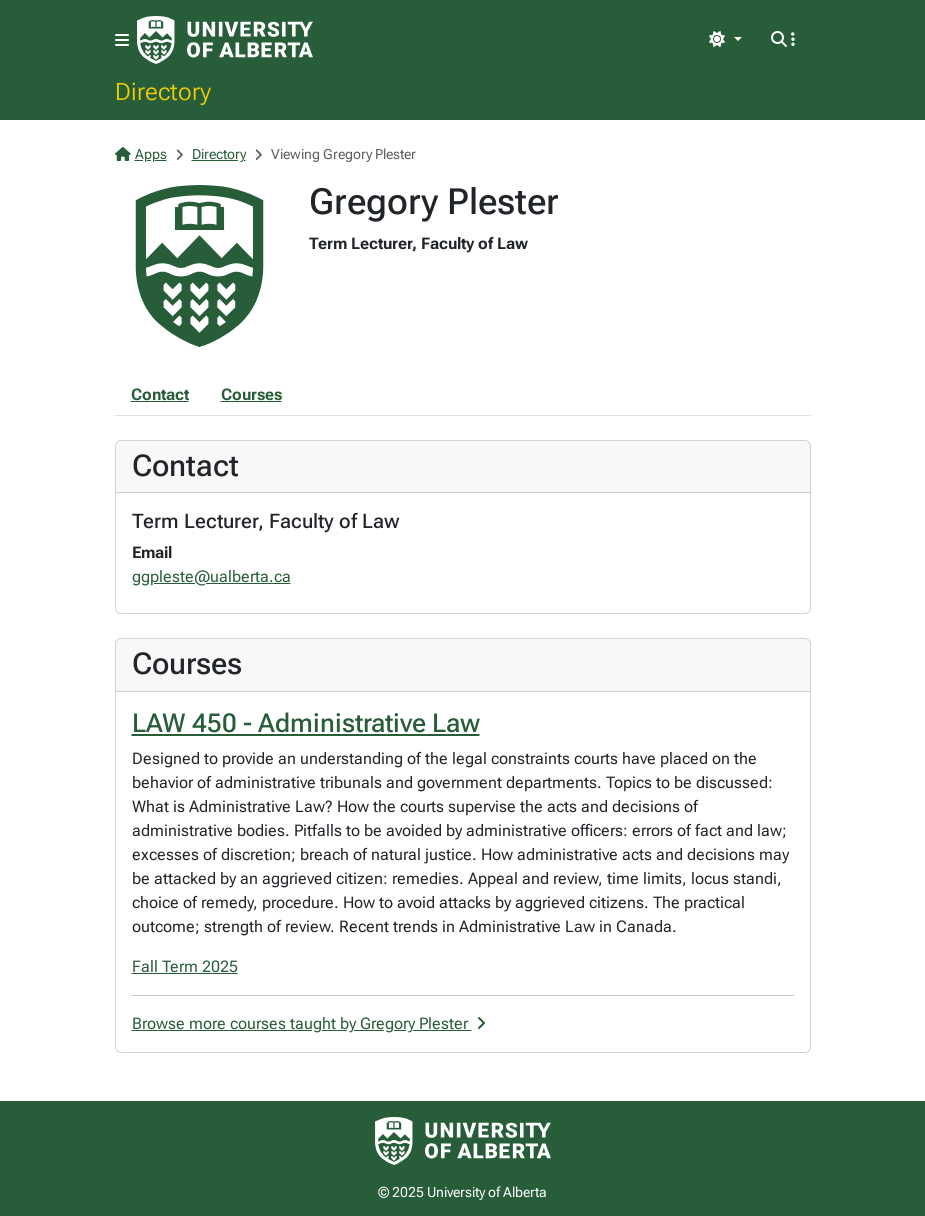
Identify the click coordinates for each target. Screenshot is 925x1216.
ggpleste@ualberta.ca (211, 576)
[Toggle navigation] (122, 40)
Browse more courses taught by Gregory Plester (309, 1023)
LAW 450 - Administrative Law (306, 723)
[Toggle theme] (725, 40)
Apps (141, 154)
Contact (160, 394)
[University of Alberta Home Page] (225, 40)
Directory (163, 91)
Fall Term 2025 (185, 966)
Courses (251, 394)
